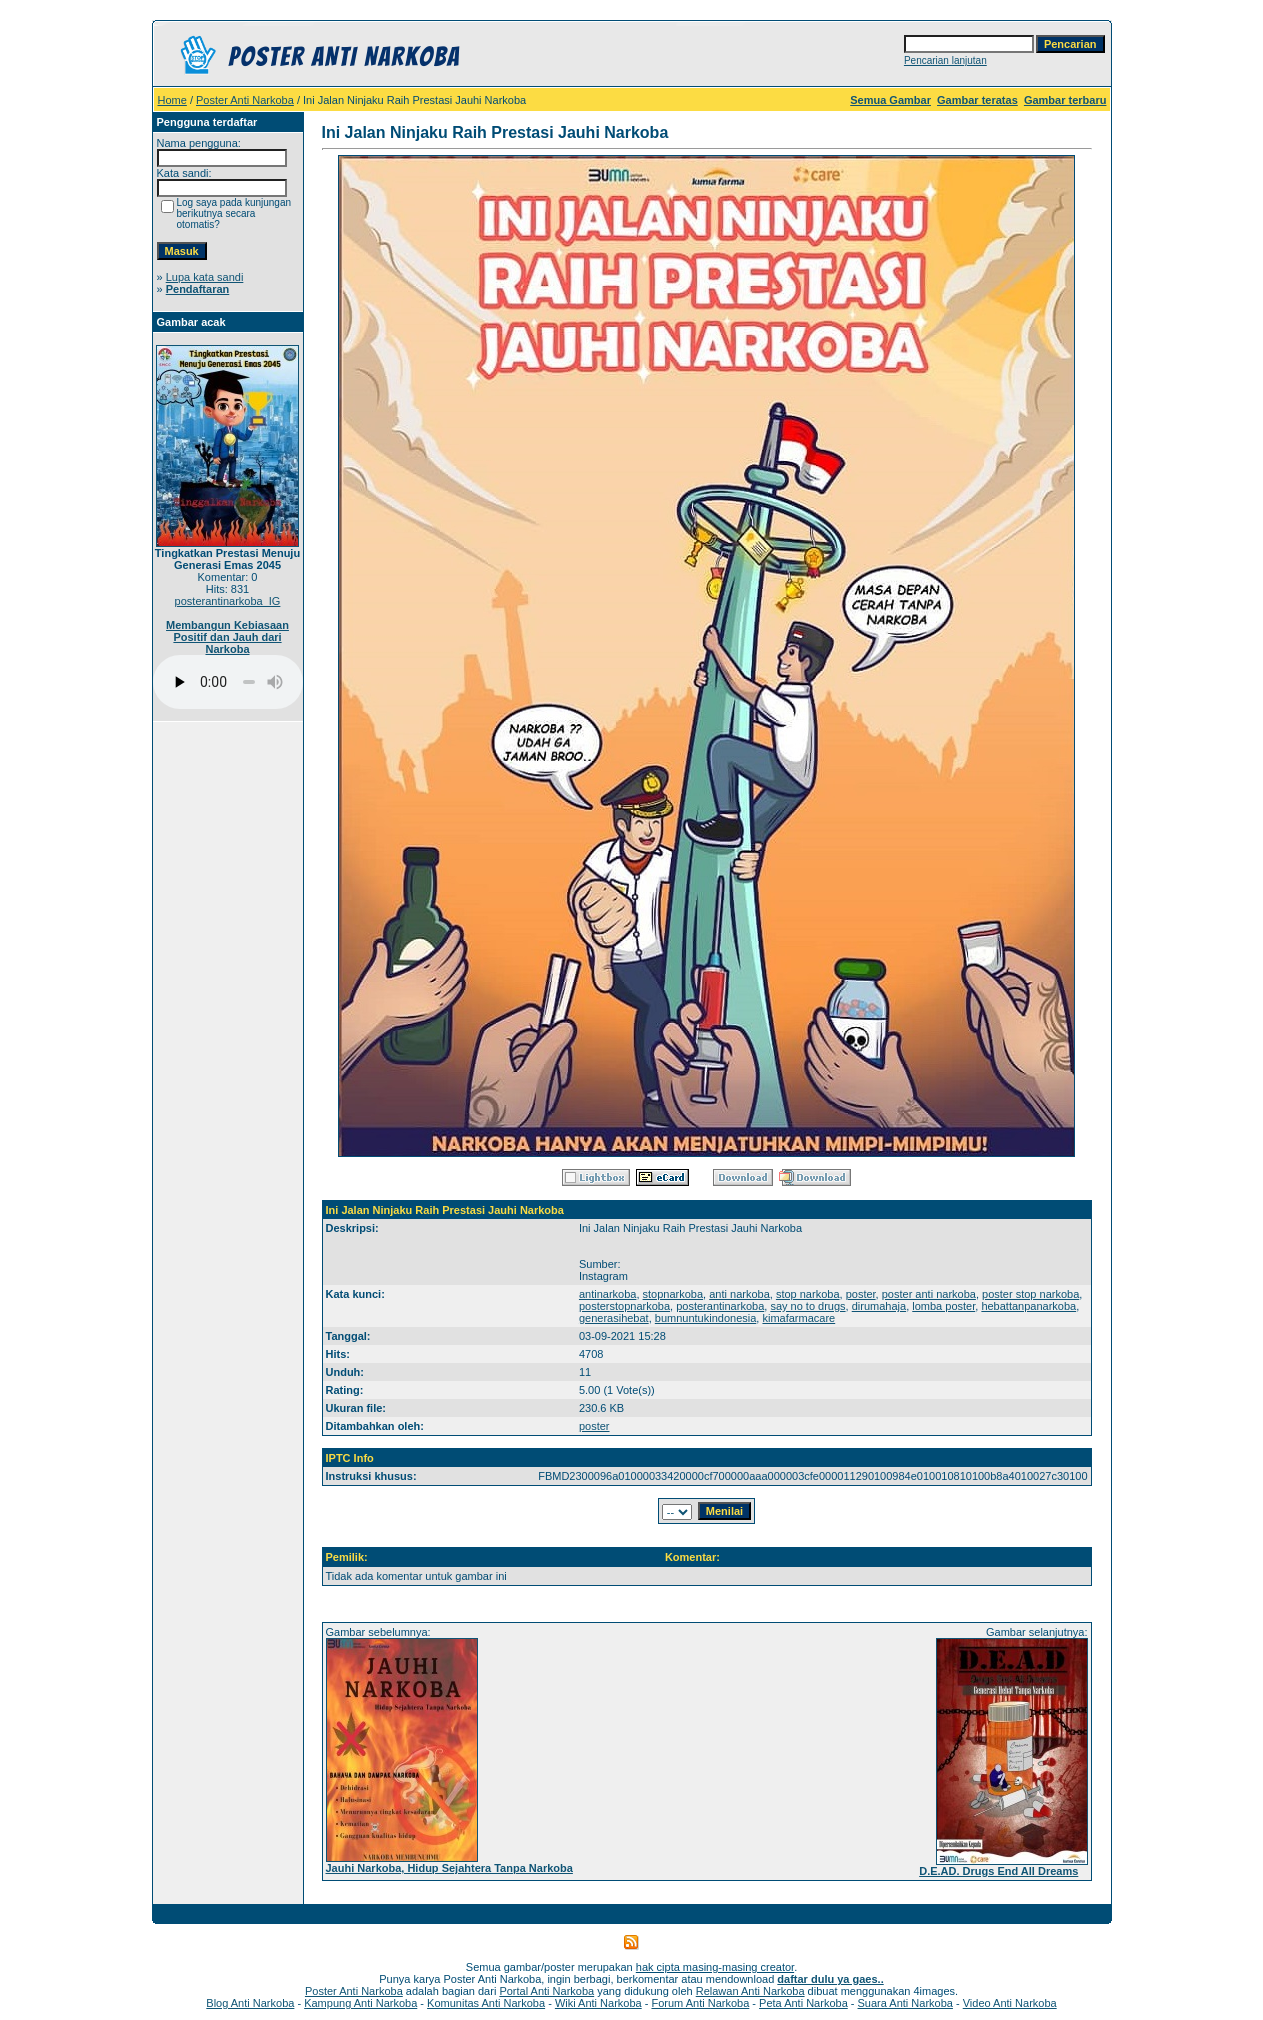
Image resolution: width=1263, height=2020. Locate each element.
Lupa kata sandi (205, 277)
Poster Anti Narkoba (245, 100)
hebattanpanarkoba (1028, 1306)
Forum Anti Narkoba (700, 2003)
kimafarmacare (798, 1318)
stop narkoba (808, 1294)
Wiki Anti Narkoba (598, 2003)
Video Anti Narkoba (1010, 2003)
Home (172, 100)
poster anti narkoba (929, 1294)
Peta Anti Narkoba (803, 2003)
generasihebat (614, 1318)
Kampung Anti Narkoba (360, 2003)
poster (861, 1294)
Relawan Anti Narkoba (750, 1991)
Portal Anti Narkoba (546, 1991)
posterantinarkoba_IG (228, 601)
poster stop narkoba (1030, 1294)
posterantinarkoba (720, 1306)
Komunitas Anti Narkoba (486, 2003)
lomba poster (943, 1306)
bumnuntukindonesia (706, 1318)
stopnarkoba (673, 1294)
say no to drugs (807, 1306)
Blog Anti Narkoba (250, 2003)
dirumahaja (879, 1306)
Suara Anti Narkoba (905, 2003)
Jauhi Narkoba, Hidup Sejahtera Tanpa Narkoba (449, 1868)
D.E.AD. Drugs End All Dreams (998, 1871)
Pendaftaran (198, 289)
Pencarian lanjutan (945, 60)
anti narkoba (739, 1294)
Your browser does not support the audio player (228, 682)
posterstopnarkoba (624, 1306)
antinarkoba (608, 1294)
